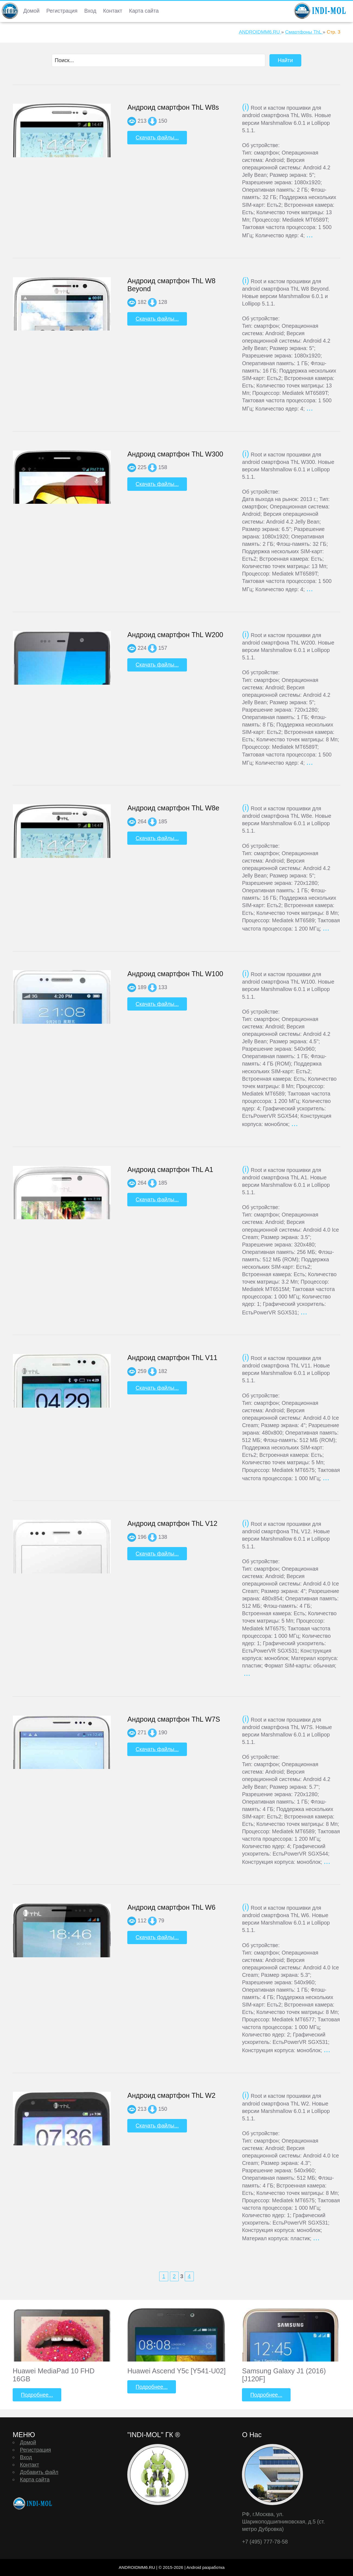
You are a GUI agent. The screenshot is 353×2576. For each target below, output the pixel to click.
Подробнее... (37, 2395)
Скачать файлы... (157, 137)
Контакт (112, 11)
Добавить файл (39, 2472)
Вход (90, 11)
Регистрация (62, 11)
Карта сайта (144, 11)
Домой (31, 11)
